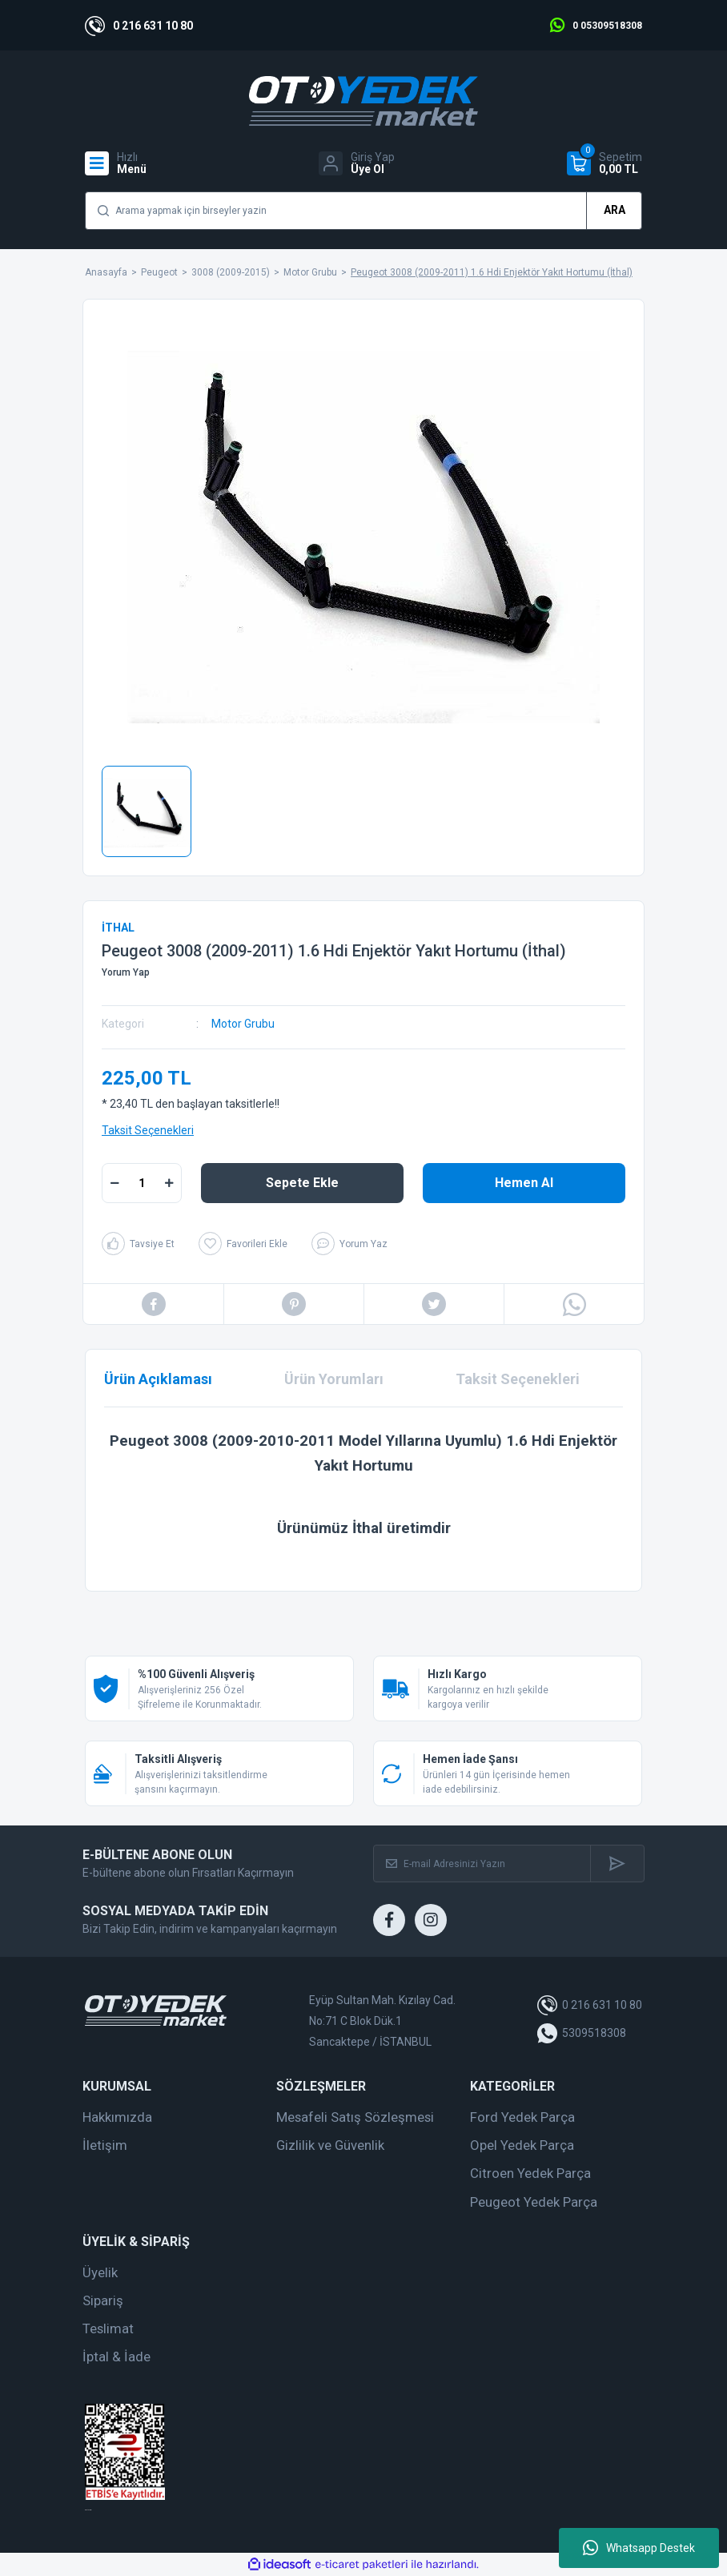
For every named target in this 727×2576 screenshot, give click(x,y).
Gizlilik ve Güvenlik (330, 2145)
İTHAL (118, 927)
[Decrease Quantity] (114, 1183)
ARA (614, 209)
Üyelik (100, 2272)
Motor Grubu (243, 1023)
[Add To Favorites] (243, 1243)
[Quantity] (142, 1183)
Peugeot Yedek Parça (533, 2202)
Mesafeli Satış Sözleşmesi (355, 2117)
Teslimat (108, 2328)
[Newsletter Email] (482, 1863)
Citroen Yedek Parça (530, 2173)
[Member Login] (357, 163)
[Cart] (604, 163)
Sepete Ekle (302, 1182)
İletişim (104, 2145)
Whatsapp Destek (639, 2548)
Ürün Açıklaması (158, 1379)
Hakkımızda (117, 2117)
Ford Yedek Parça (522, 2117)
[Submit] (617, 1863)
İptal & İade (116, 2357)
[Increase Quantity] (169, 1183)
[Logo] (363, 101)
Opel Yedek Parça (522, 2145)
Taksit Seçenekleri (148, 1130)
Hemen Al (524, 1182)
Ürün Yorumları (334, 1379)
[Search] (363, 210)
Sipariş (102, 2300)
